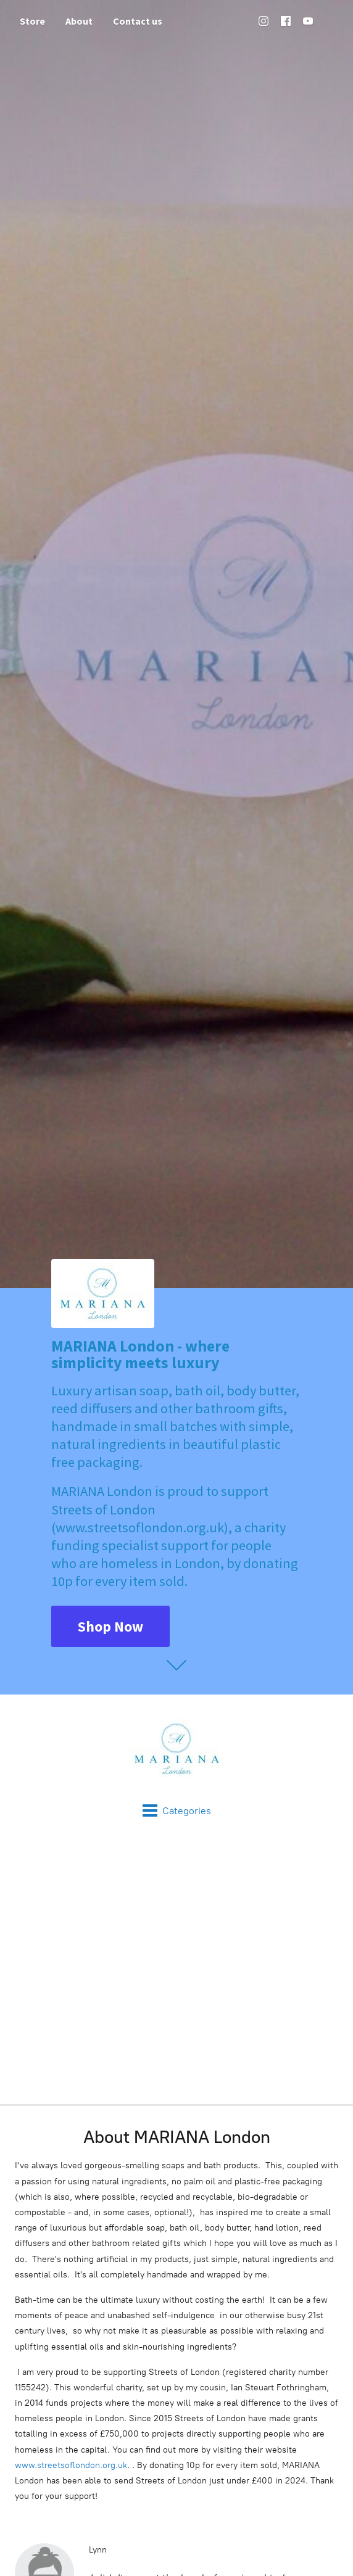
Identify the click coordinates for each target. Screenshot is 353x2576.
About (79, 21)
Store (32, 21)
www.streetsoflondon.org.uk (71, 2465)
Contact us (137, 21)
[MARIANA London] (176, 1748)
